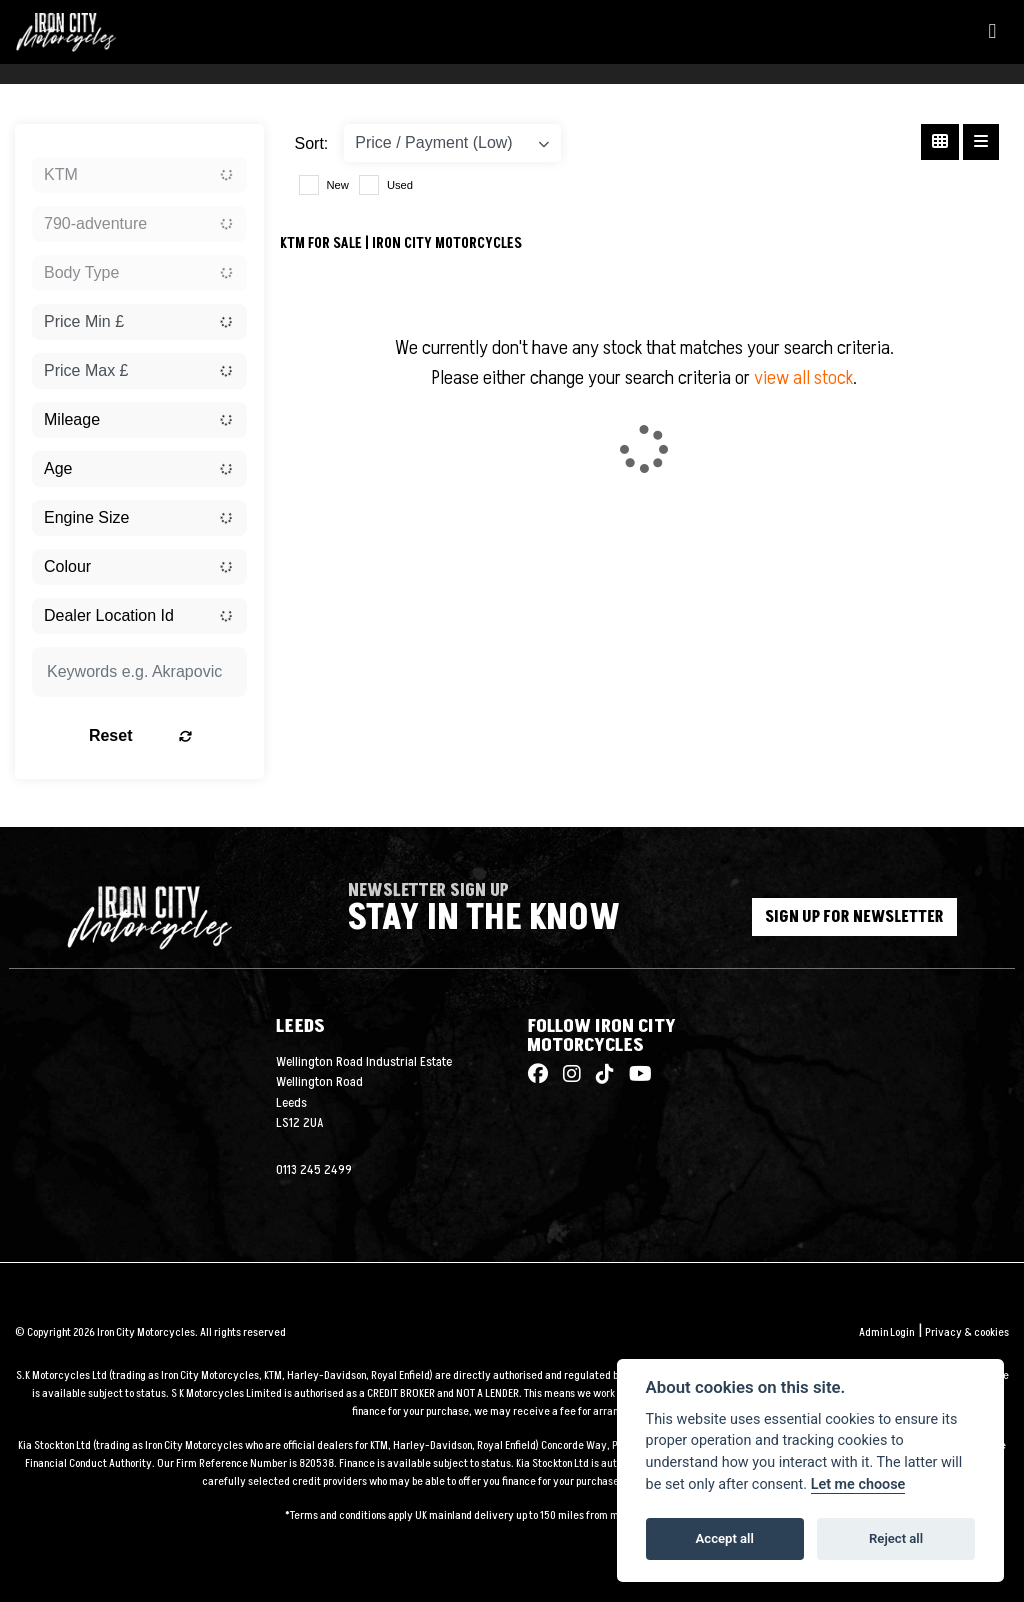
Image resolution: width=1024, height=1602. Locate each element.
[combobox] (139, 175)
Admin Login (886, 1332)
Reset (169, 735)
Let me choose (858, 1484)
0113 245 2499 (314, 1170)
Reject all (896, 1538)
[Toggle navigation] (992, 32)
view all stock (803, 378)
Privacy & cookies (967, 1332)
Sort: (312, 143)
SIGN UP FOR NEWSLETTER (855, 917)
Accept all (725, 1538)
